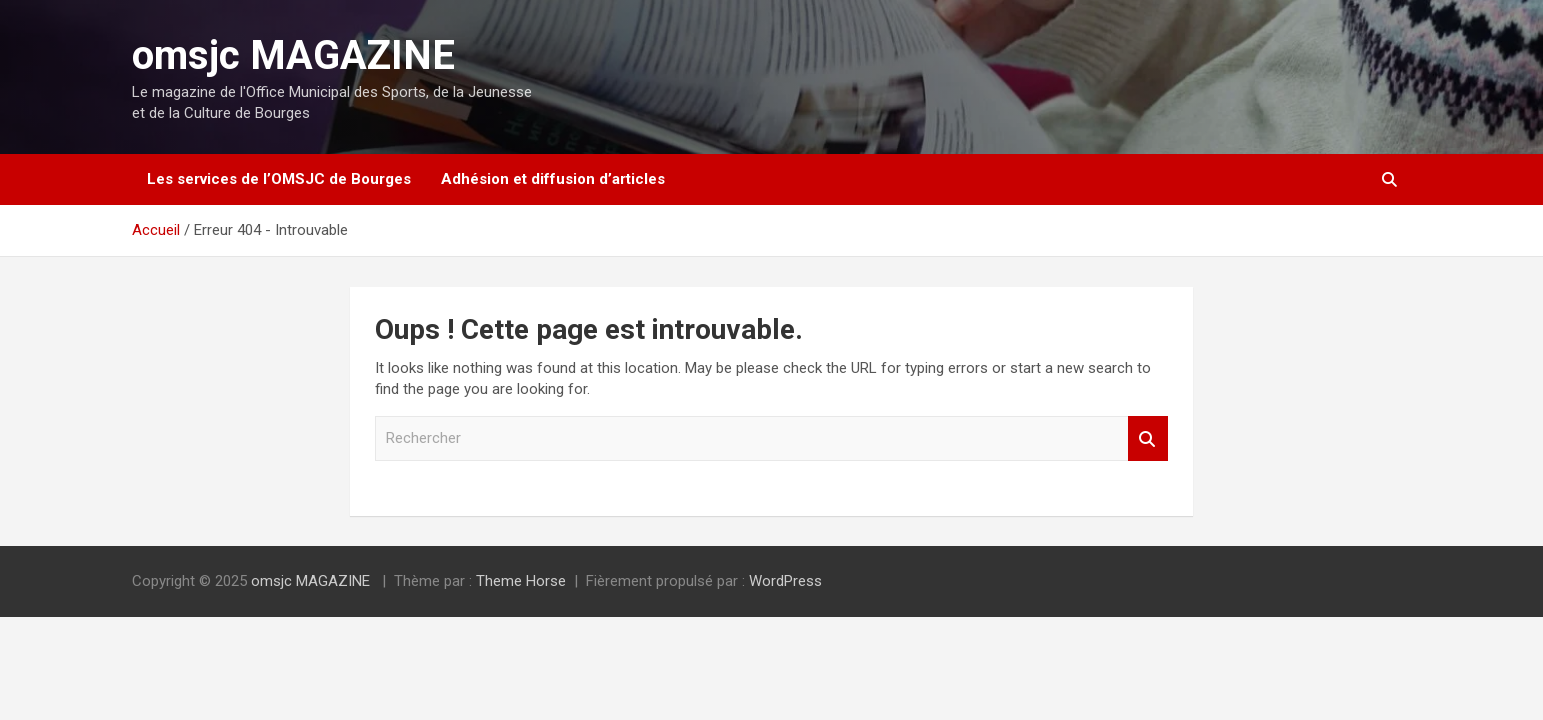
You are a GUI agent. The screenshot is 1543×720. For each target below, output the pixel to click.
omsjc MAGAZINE (293, 55)
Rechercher (1148, 438)
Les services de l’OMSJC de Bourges (279, 179)
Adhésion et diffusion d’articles (553, 179)
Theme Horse (521, 581)
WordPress (785, 581)
